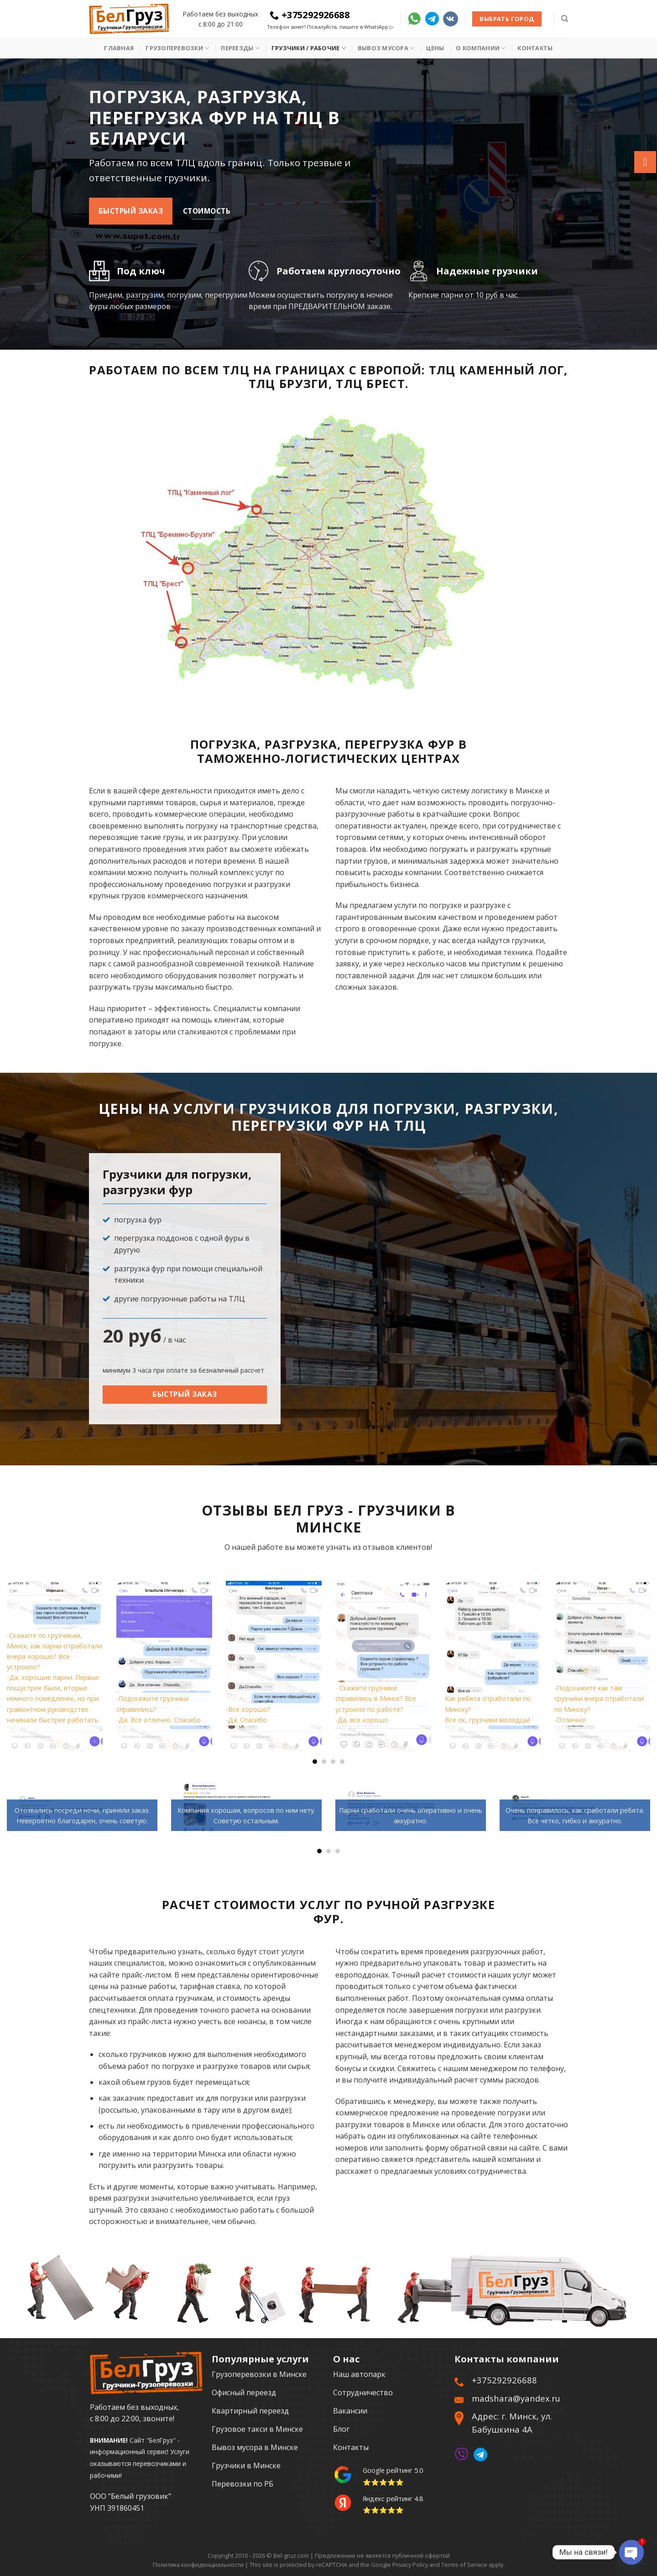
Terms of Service (464, 2564)
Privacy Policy (410, 2564)
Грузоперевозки (177, 48)
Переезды (240, 48)
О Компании (481, 48)
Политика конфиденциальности (198, 2564)
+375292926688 (309, 15)
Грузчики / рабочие (308, 48)
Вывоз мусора (386, 48)
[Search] (564, 18)
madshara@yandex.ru (516, 2398)
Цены (435, 48)
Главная (119, 48)
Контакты (535, 48)
